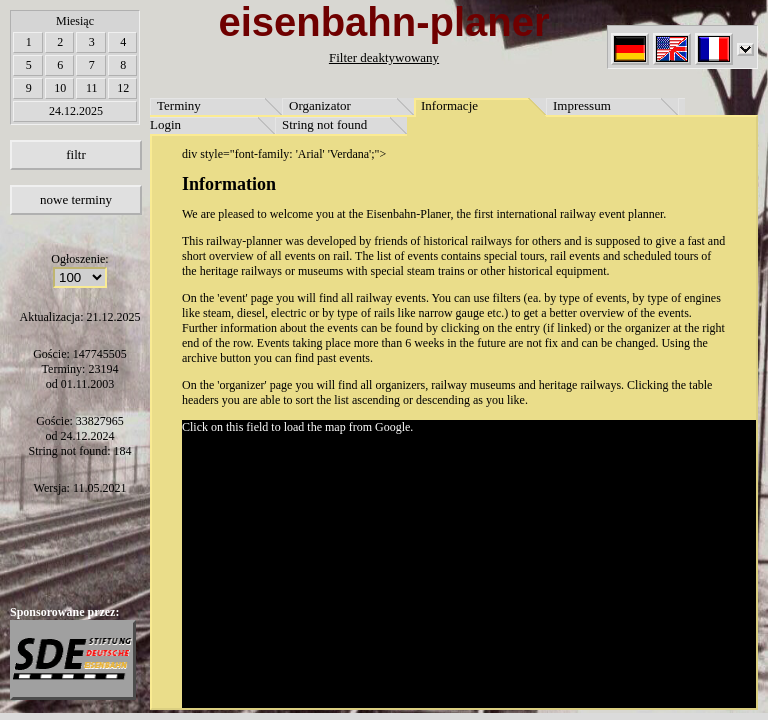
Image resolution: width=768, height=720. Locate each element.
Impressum (582, 105)
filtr (76, 154)
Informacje (449, 105)
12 (123, 88)
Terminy (179, 105)
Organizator (320, 105)
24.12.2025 (76, 111)
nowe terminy (76, 199)
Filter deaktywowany (384, 57)
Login (165, 124)
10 (60, 88)
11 (92, 88)
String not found (324, 124)
